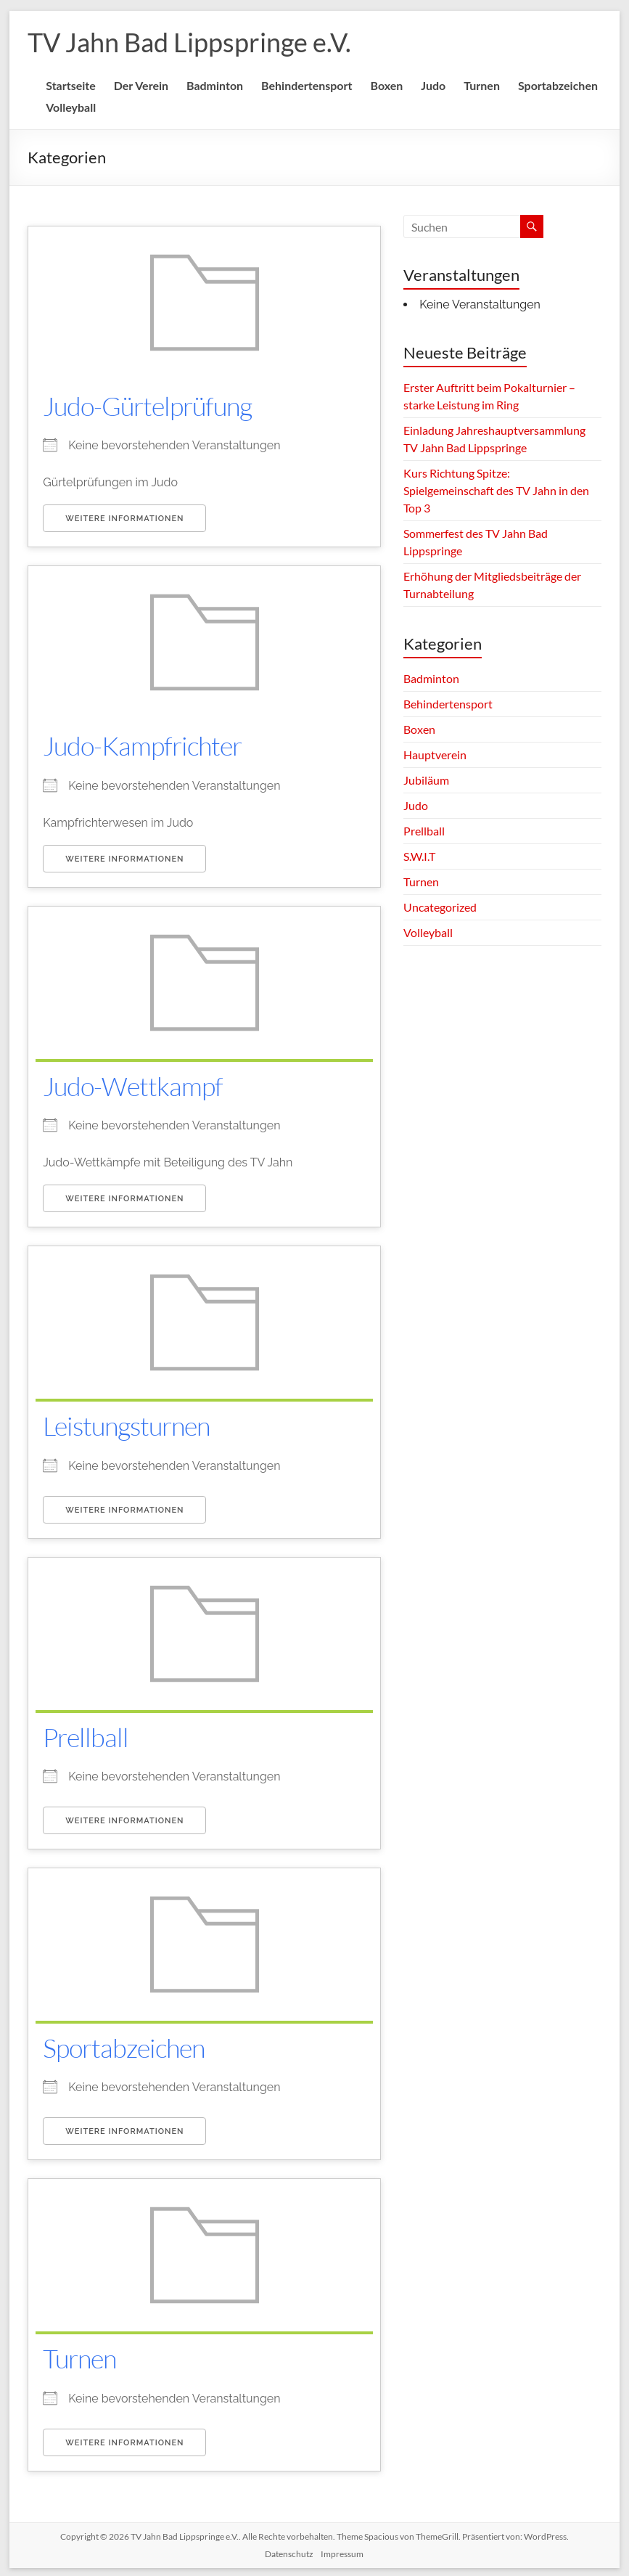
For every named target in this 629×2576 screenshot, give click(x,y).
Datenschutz (289, 2551)
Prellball (85, 1735)
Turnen (482, 85)
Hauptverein (434, 754)
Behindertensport (306, 85)
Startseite (71, 85)
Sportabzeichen (558, 85)
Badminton (214, 85)
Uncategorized (440, 907)
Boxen (386, 85)
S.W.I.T (419, 856)
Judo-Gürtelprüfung (147, 406)
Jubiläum (426, 780)
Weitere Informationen (124, 518)
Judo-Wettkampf (133, 1085)
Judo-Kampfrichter (142, 745)
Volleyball (71, 107)
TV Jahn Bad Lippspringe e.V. (189, 42)
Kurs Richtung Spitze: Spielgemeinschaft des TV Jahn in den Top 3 (496, 490)
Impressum (342, 2551)
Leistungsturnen (126, 1424)
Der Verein (141, 85)
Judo (433, 85)
